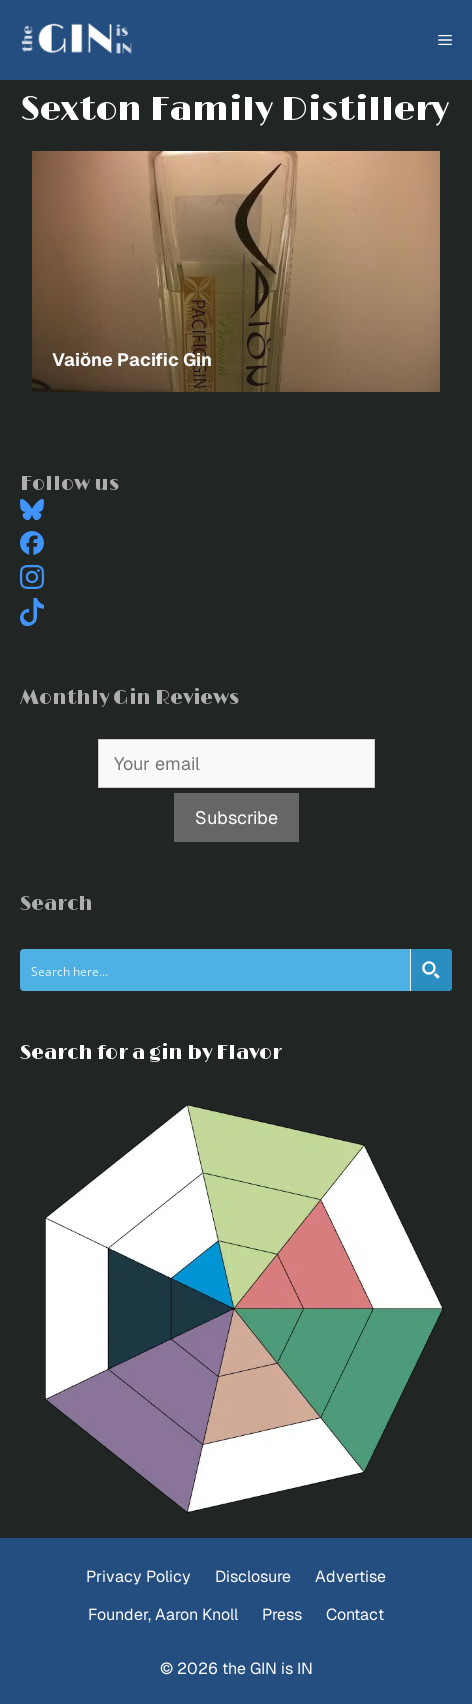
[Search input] (216, 970)
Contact (355, 1614)
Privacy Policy (138, 1576)
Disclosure (253, 1576)
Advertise (350, 1576)
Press (282, 1614)
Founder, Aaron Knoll (163, 1614)
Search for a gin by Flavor (151, 1053)
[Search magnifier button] (431, 970)
